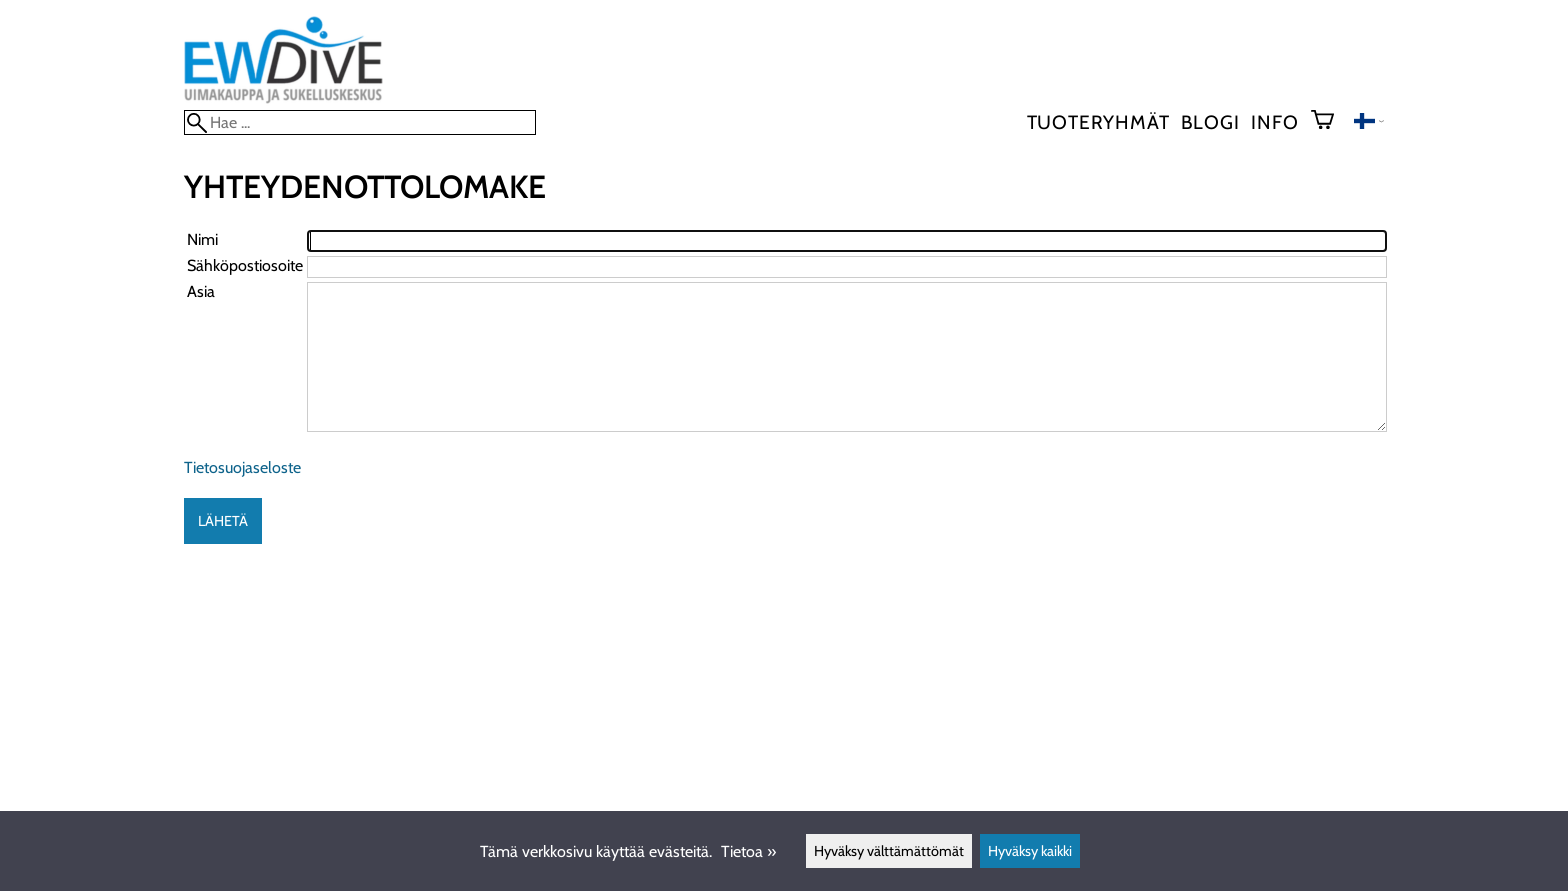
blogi (1210, 122)
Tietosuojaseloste (242, 467)
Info (1274, 122)
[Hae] (360, 122)
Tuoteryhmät (1098, 122)
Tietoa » (748, 851)
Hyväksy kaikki (1030, 851)
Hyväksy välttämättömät (889, 851)
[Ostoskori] (1330, 122)
